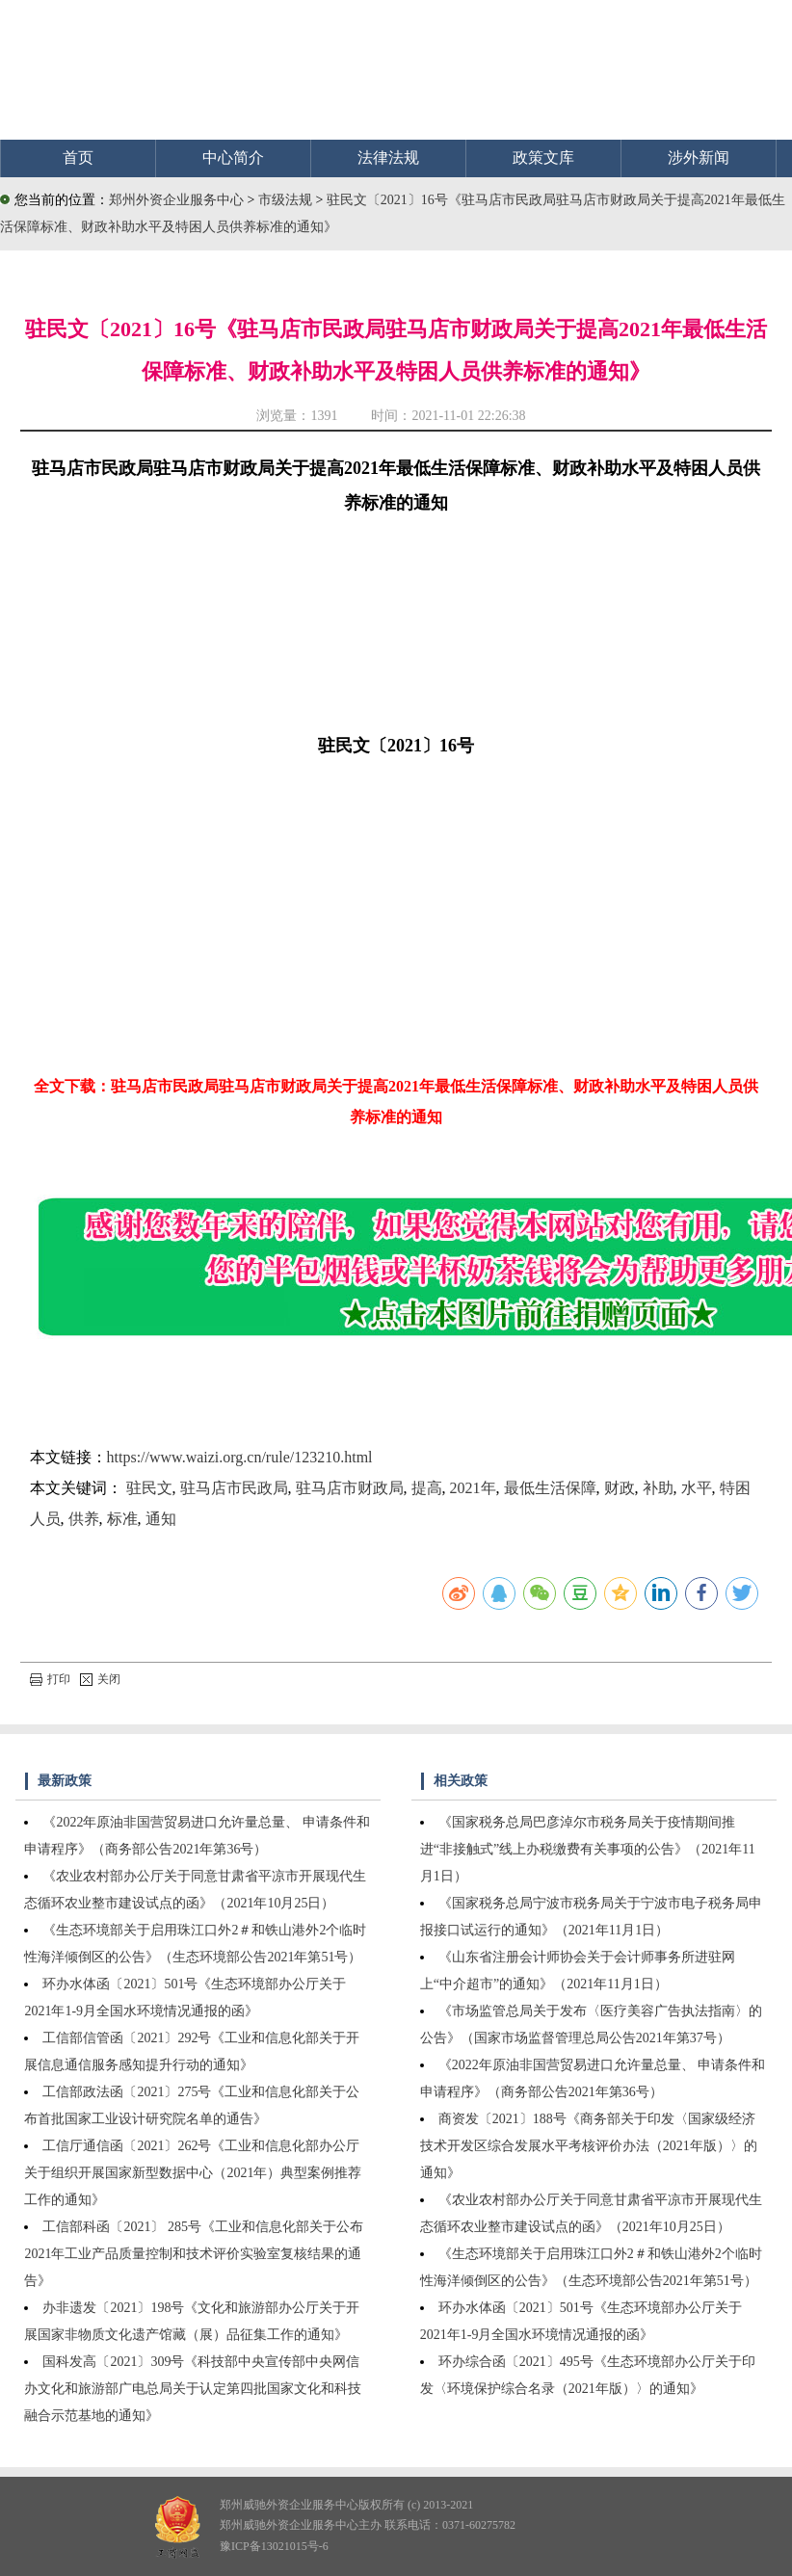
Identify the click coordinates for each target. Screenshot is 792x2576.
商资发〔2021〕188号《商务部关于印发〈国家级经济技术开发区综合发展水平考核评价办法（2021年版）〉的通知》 (588, 2146)
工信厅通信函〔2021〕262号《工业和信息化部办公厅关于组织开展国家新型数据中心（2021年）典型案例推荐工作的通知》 (192, 2173)
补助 (658, 1488)
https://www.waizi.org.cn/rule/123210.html (240, 1457)
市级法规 (287, 200)
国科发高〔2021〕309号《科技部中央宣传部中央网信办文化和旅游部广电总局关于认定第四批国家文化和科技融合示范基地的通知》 (192, 2388)
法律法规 (388, 157)
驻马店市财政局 (350, 1488)
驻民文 (149, 1488)
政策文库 (543, 157)
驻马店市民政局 (234, 1488)
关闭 (100, 1679)
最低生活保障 (550, 1488)
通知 (160, 1519)
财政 (619, 1488)
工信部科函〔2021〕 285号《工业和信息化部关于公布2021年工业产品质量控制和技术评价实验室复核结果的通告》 (193, 2254)
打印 (50, 1679)
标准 (122, 1519)
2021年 (473, 1488)
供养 (83, 1519)
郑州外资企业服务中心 (176, 200)
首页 (78, 157)
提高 (426, 1488)
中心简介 (233, 157)
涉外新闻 (698, 157)
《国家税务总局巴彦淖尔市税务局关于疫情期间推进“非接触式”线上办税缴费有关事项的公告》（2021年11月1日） (587, 1849)
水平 (696, 1488)
